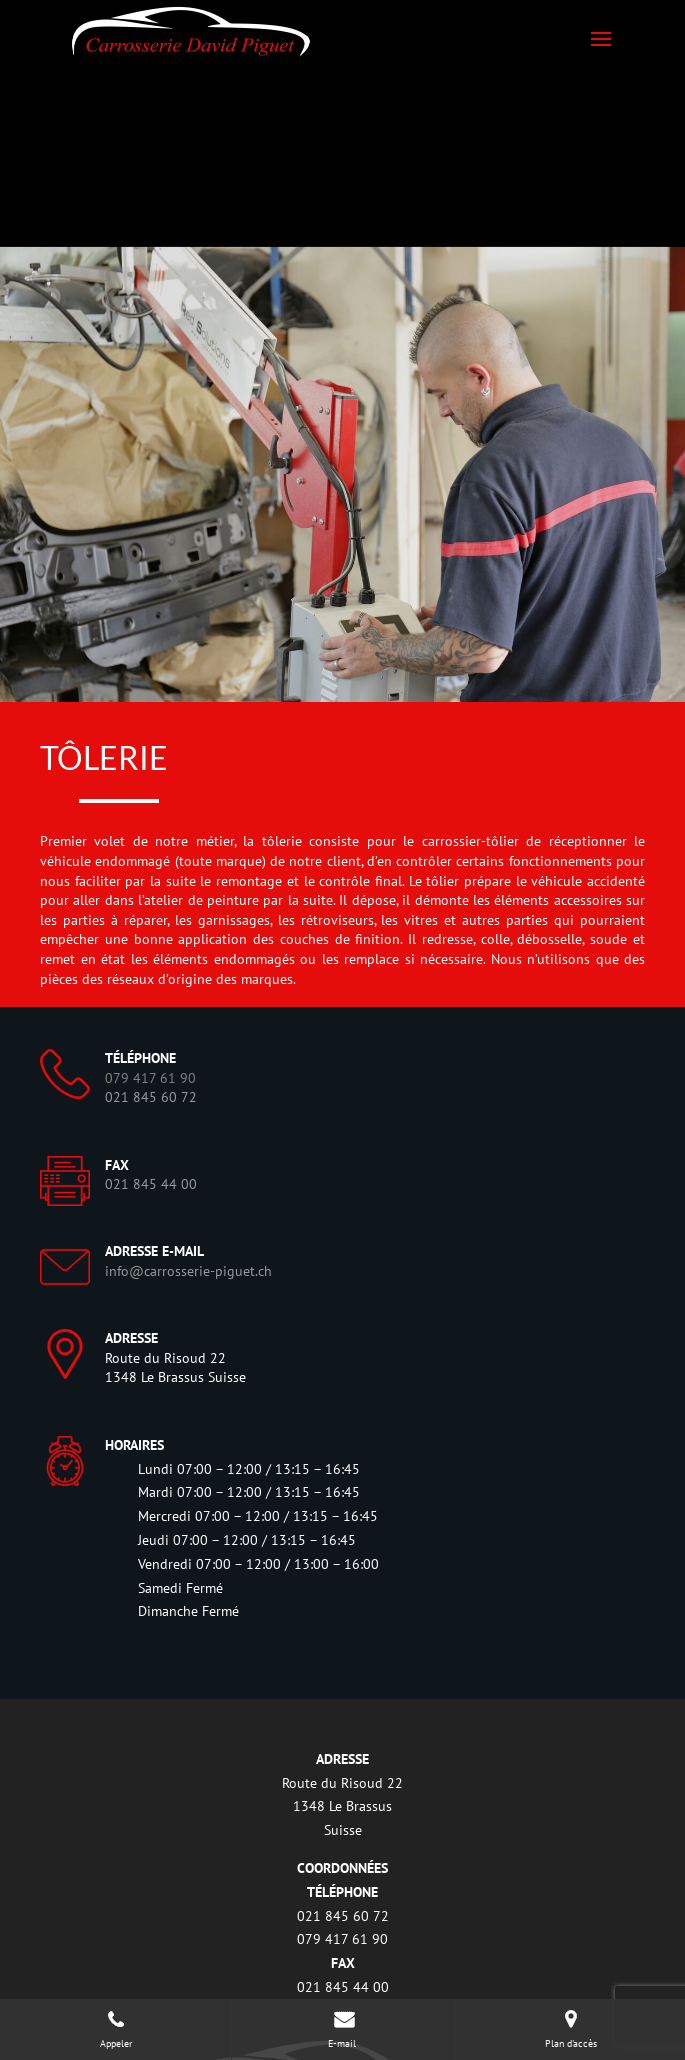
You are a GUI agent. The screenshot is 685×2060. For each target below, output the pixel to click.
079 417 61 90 (342, 1939)
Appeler (116, 2028)
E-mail (343, 2028)
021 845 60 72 (151, 1097)
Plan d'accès (571, 2028)
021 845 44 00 (151, 1184)
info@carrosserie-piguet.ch (188, 1271)
